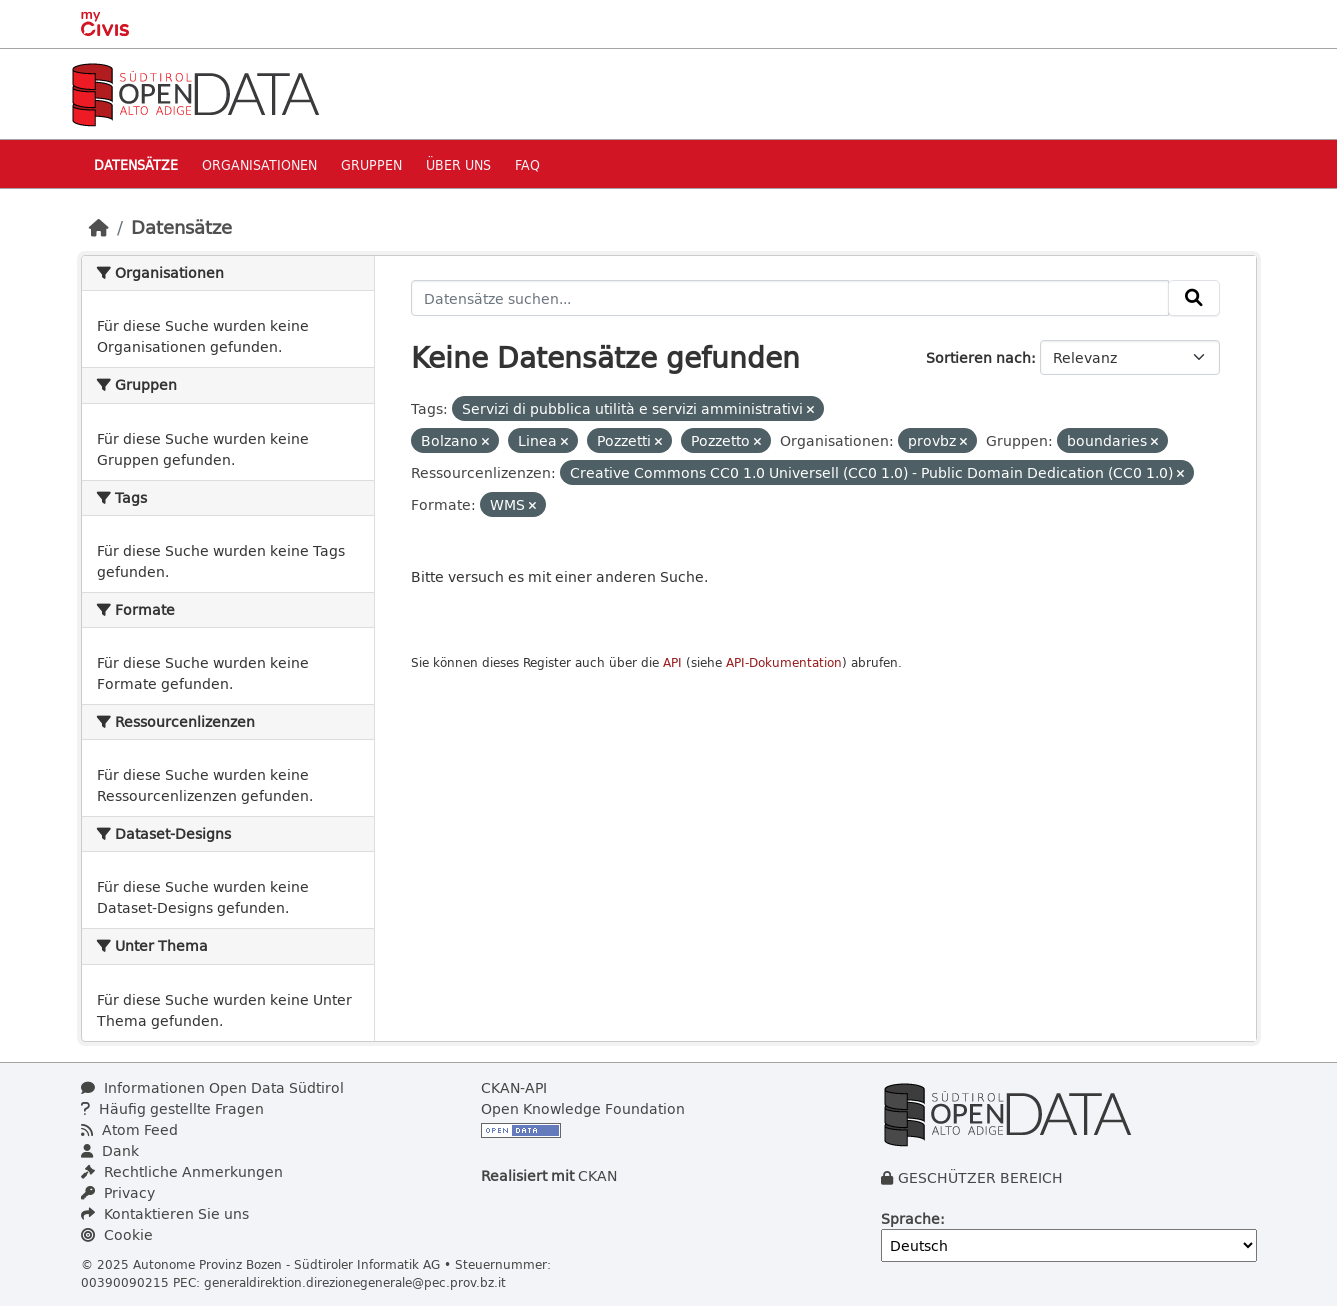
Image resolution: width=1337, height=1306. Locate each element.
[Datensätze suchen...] (790, 298)
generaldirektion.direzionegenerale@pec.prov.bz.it (355, 1282)
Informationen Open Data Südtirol (212, 1087)
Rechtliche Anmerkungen (182, 1171)
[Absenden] (1194, 298)
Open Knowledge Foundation (583, 1108)
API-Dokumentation (784, 662)
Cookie (117, 1234)
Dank (110, 1150)
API (672, 662)
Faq (527, 164)
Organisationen (259, 164)
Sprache (910, 1218)
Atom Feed (129, 1129)
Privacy (118, 1192)
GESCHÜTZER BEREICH (980, 1177)
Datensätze (136, 164)
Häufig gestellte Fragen (172, 1108)
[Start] (99, 227)
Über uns (458, 164)
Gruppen (371, 164)
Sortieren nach (978, 357)
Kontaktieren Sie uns (165, 1213)
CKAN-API (514, 1087)
